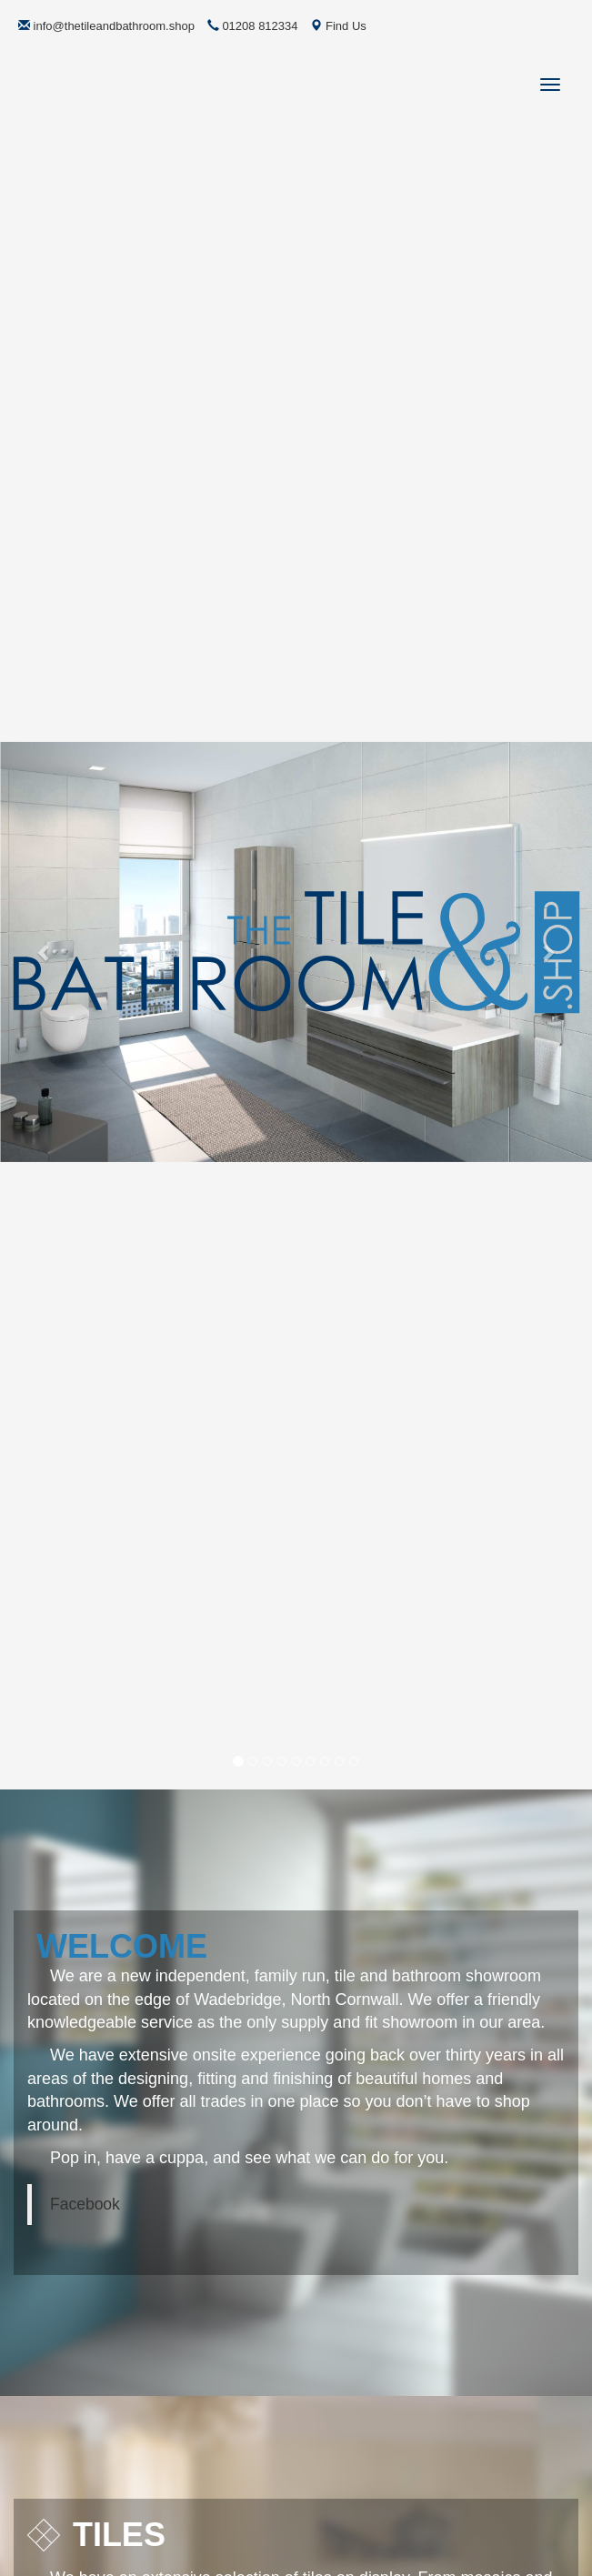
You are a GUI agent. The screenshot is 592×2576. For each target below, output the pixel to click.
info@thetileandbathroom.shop (106, 26)
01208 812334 (252, 26)
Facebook (85, 2204)
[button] (44, 952)
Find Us (338, 26)
